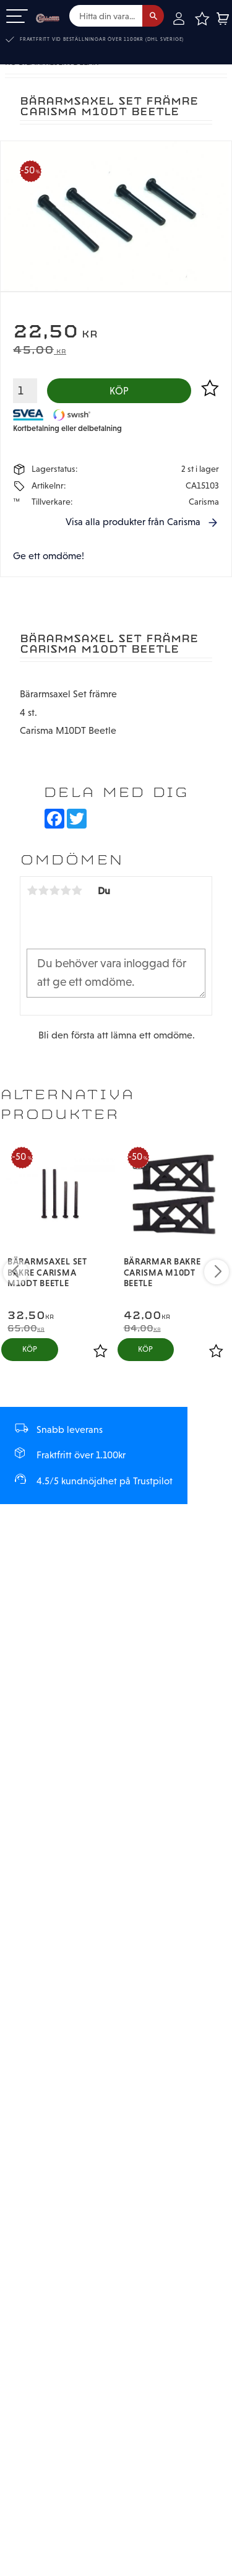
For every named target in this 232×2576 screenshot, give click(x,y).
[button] (17, 17)
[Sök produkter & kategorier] (105, 16)
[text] (116, 332)
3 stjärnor (54, 891)
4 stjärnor (65, 891)
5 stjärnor (76, 891)
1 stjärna (32, 891)
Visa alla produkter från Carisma (133, 521)
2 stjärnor (43, 891)
